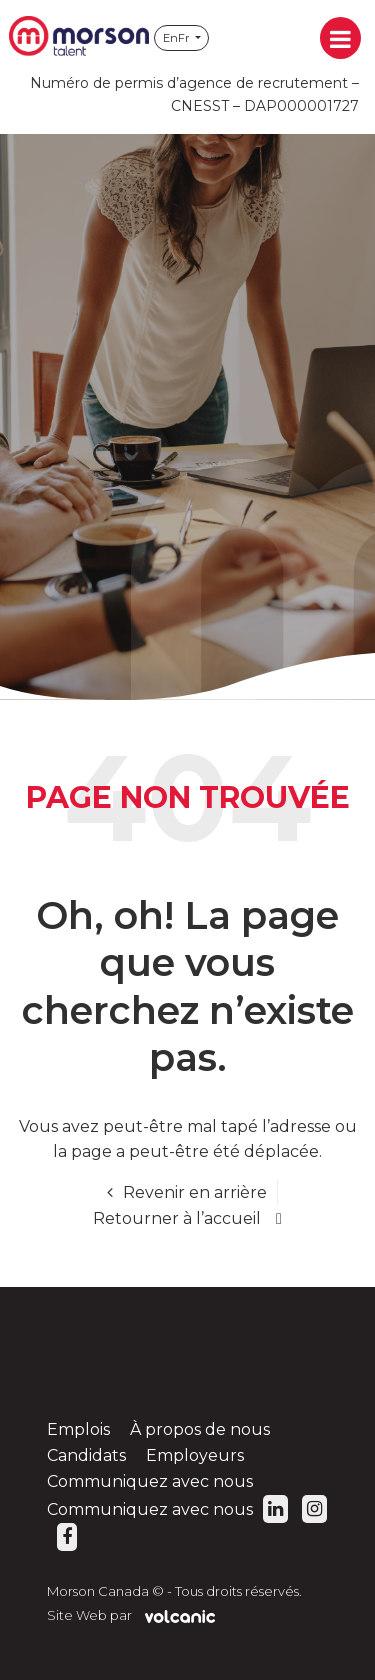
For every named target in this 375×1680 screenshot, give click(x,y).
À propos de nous (200, 1429)
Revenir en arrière (195, 1192)
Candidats (86, 1455)
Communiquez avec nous (150, 1481)
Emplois (78, 1429)
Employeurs (195, 1455)
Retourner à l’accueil (177, 1218)
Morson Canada (79, 37)
